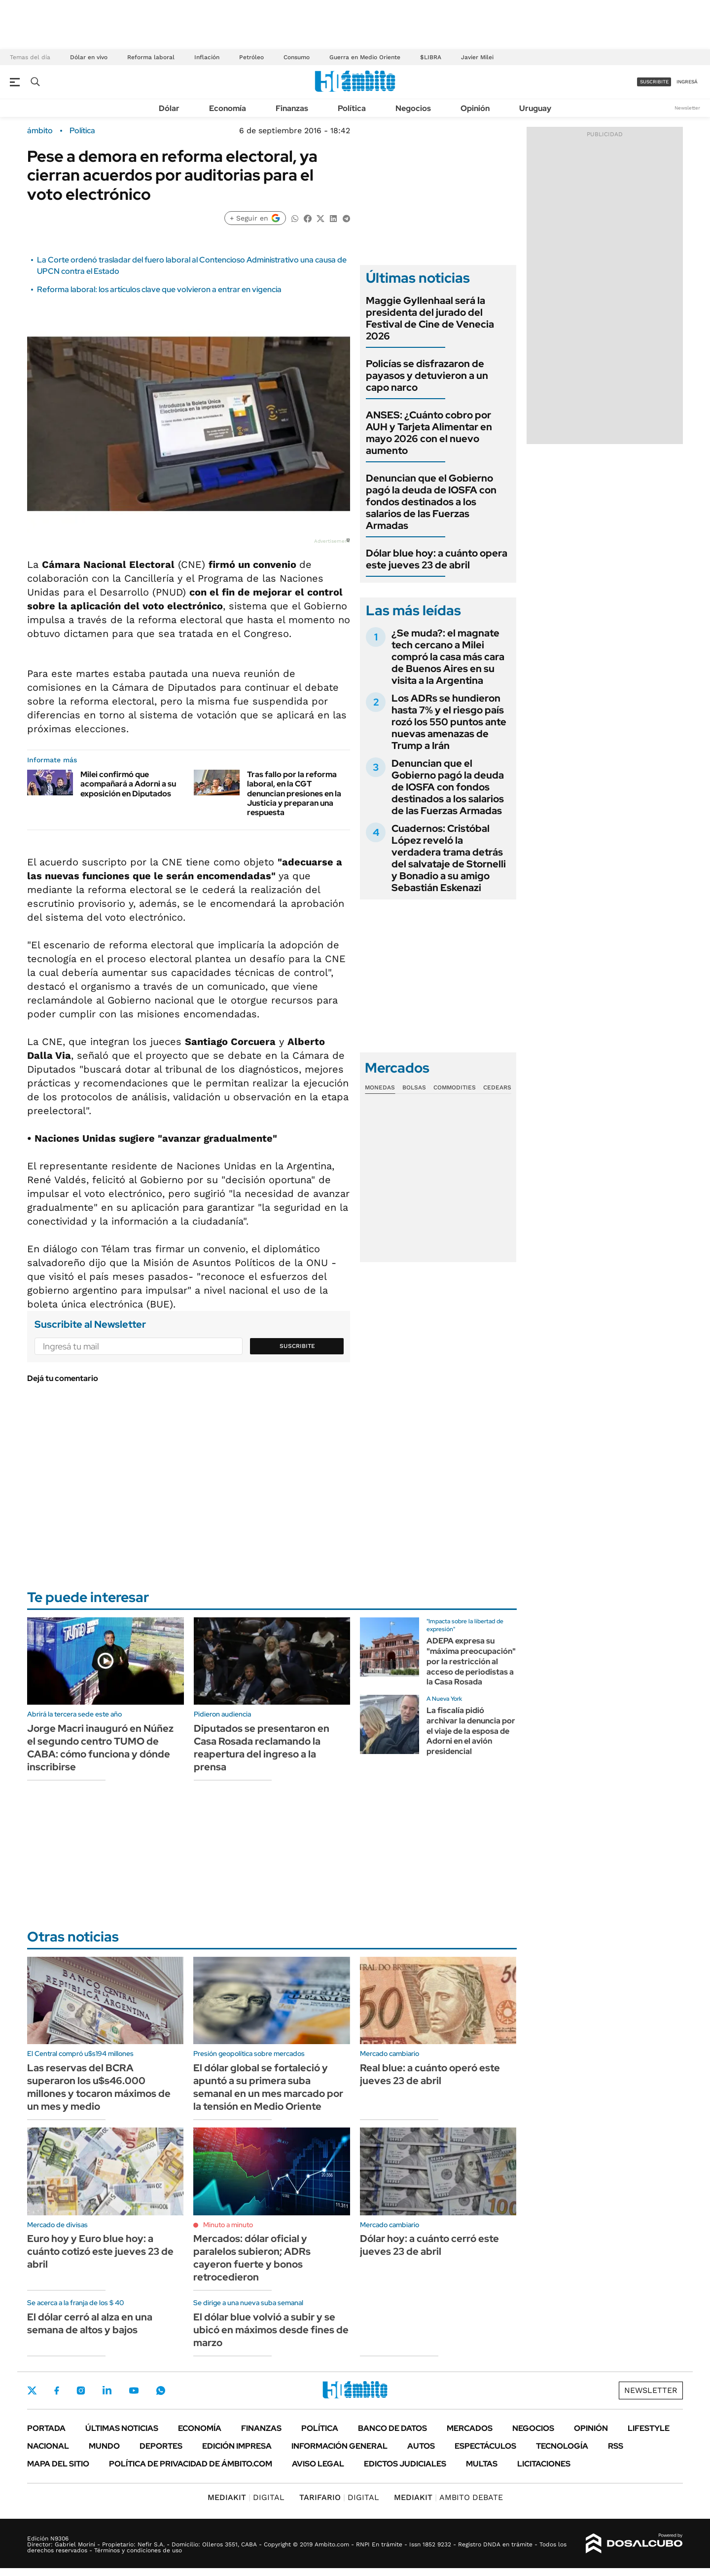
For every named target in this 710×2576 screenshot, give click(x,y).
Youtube (134, 2390)
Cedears (497, 1087)
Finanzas (292, 108)
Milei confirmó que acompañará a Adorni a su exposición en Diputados (128, 783)
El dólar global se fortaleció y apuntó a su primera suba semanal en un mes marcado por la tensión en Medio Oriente (268, 2087)
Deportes (161, 2446)
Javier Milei (477, 57)
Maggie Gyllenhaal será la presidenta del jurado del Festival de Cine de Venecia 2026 (430, 318)
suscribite (654, 81)
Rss (615, 2446)
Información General (339, 2446)
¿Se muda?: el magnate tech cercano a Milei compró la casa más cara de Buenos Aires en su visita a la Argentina (447, 657)
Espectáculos (485, 2446)
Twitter (32, 2390)
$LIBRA (430, 57)
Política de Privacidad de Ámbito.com (190, 2464)
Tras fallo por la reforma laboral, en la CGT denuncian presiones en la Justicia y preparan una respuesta (294, 793)
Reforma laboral (151, 57)
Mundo (104, 2446)
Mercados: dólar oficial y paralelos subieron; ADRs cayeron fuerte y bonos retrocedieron (252, 2257)
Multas (481, 2464)
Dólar (169, 108)
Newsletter (687, 108)
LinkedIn (107, 2390)
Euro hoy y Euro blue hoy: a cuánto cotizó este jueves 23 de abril (100, 2251)
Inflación (206, 57)
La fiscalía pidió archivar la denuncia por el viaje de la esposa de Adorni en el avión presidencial (470, 1730)
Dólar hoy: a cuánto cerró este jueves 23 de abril (429, 2245)
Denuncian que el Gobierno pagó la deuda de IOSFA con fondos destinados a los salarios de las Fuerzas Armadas (431, 502)
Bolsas (414, 1087)
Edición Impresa (237, 2446)
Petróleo (251, 57)
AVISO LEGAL (318, 2464)
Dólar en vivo (88, 57)
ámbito (40, 131)
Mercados (470, 2428)
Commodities (454, 1087)
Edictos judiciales (405, 2464)
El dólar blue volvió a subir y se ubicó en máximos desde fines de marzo (271, 2330)
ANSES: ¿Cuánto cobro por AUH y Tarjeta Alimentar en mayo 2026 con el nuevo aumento (429, 433)
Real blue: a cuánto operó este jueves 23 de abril (430, 2074)
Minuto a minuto (228, 2224)
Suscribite (297, 1346)
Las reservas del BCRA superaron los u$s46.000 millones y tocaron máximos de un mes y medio (99, 2087)
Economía (227, 108)
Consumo (297, 57)
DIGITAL (246, 2497)
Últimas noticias (121, 2428)
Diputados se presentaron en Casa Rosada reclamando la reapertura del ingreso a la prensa (261, 1747)
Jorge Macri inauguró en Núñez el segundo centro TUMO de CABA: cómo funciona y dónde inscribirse (100, 1747)
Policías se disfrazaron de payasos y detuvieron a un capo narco (427, 375)
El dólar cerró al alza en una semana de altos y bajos (89, 2323)
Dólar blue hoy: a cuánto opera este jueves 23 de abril (436, 559)
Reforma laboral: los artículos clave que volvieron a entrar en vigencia (159, 289)
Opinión (475, 108)
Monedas (380, 1087)
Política (352, 108)
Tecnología (562, 2446)
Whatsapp (160, 2390)
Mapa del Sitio (58, 2464)
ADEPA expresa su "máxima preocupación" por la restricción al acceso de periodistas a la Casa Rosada (471, 1661)
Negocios (413, 108)
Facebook (56, 2390)
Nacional (48, 2446)
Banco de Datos (392, 2428)
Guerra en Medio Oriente (364, 57)
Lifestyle (649, 2428)
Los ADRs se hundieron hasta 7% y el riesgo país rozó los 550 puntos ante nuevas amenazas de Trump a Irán (448, 722)
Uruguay (535, 108)
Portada (46, 2428)
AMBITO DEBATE (448, 2497)
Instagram (80, 2390)
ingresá (687, 81)
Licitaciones (543, 2464)
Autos (421, 2446)
